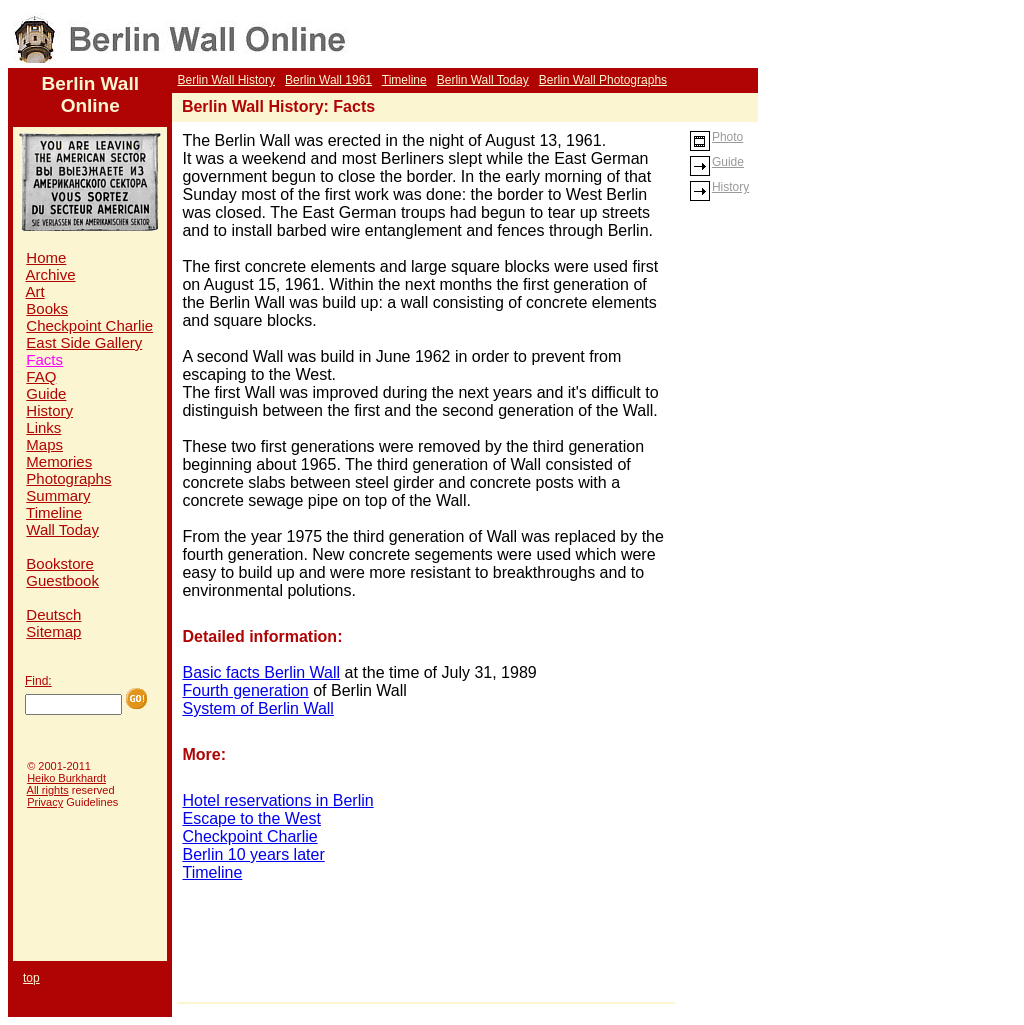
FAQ (41, 376)
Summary (58, 495)
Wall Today (62, 529)
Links (43, 427)
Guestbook (62, 580)
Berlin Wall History (226, 80)
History (49, 410)
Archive (51, 274)
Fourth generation (245, 690)
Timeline (404, 80)
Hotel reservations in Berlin (277, 800)
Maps (44, 444)
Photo (716, 137)
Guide (46, 393)
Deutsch (53, 614)
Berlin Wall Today (483, 80)
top (31, 978)
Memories (59, 461)
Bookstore (60, 563)
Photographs (68, 478)
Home (46, 257)
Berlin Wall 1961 (328, 80)
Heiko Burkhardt (66, 778)
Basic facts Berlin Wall (261, 672)
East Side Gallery (84, 342)
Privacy (45, 802)
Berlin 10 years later (253, 854)
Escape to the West (251, 818)
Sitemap (53, 631)
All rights (48, 790)
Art (35, 291)
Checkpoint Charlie (89, 325)
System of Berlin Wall (257, 708)
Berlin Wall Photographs (603, 80)
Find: (38, 681)
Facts (44, 359)
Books (47, 308)
